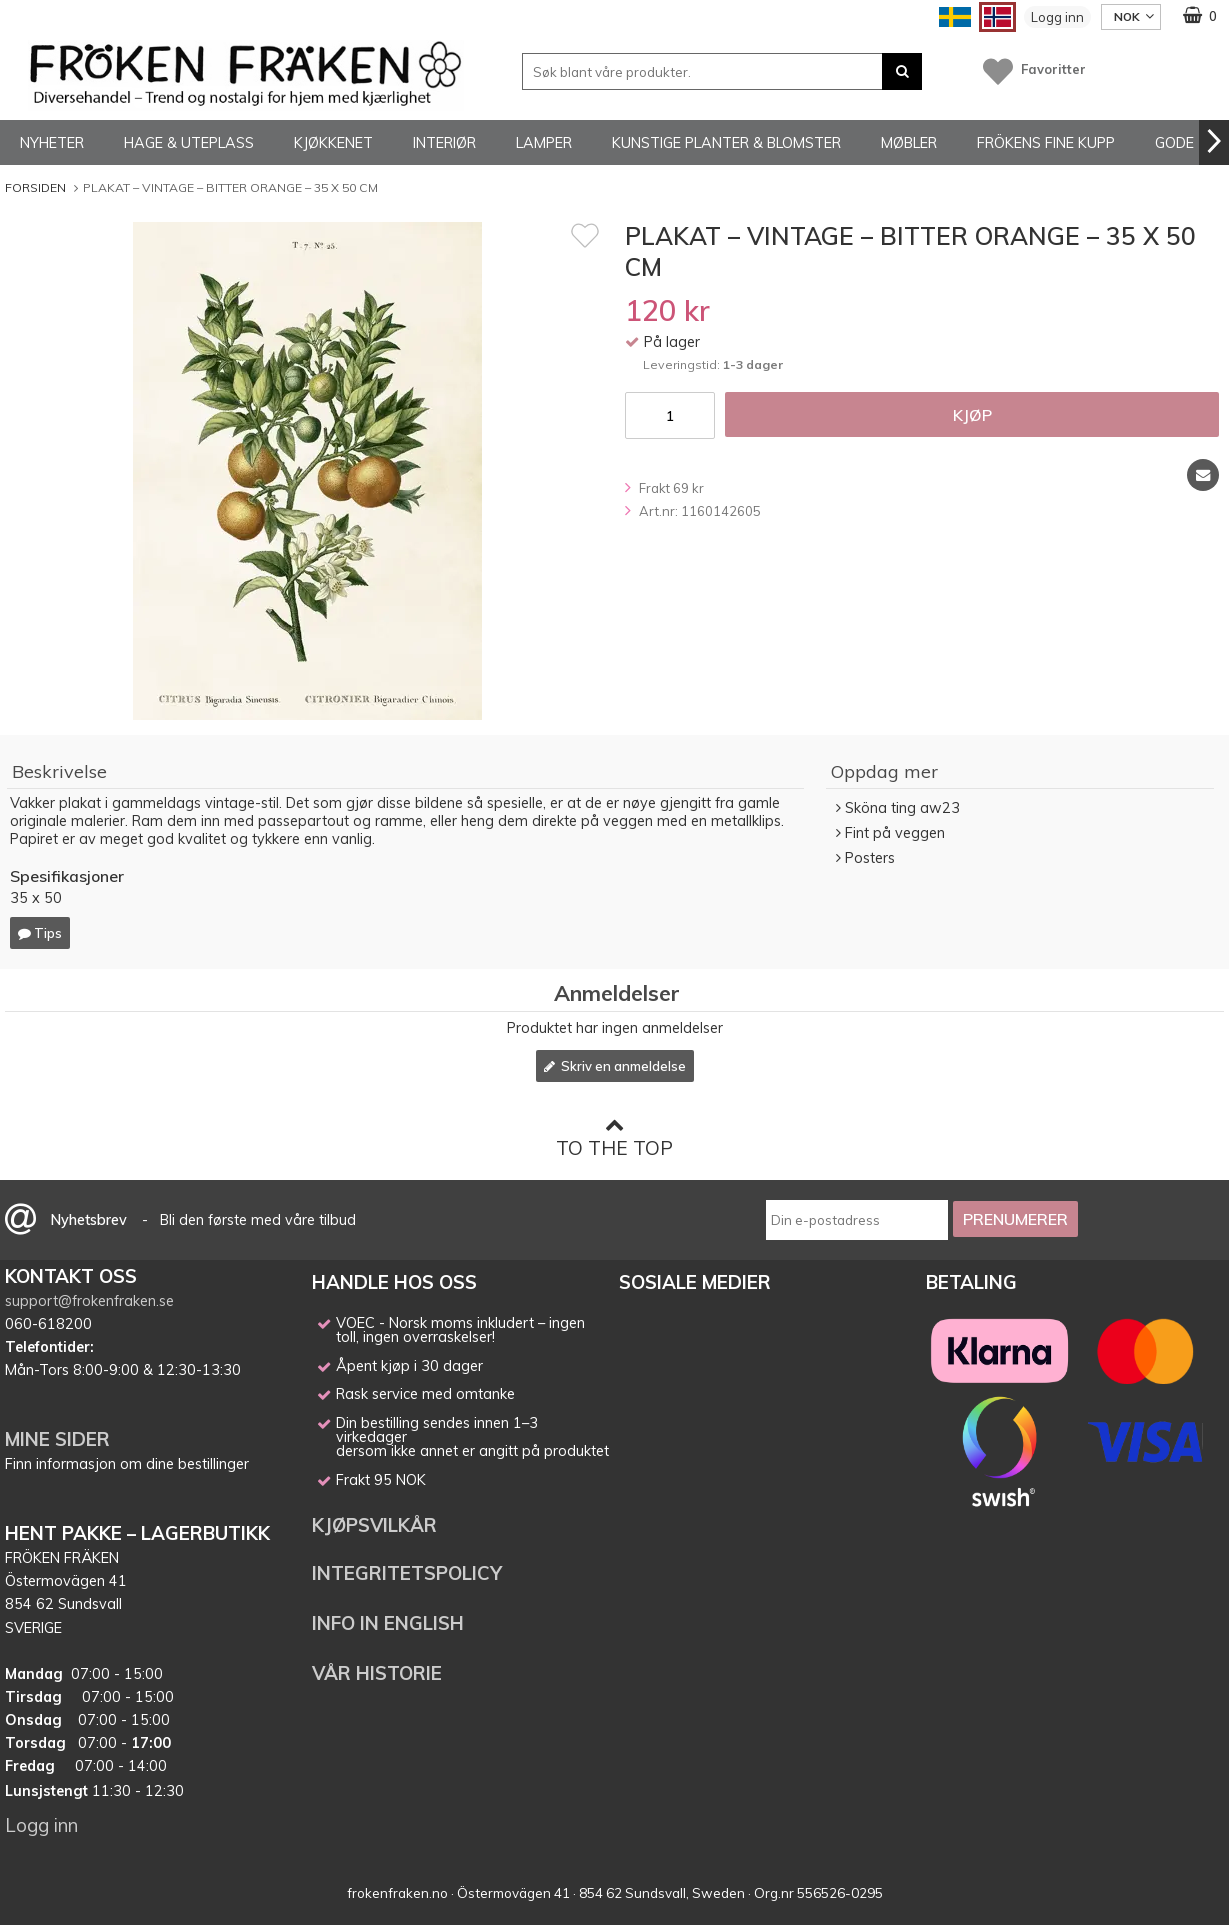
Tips (40, 933)
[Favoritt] (585, 235)
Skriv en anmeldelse (615, 1066)
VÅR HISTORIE (377, 1673)
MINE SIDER (57, 1439)
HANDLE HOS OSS (394, 1282)
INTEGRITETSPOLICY (407, 1573)
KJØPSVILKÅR (374, 1525)
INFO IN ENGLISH (388, 1623)
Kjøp (972, 415)
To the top (614, 1137)
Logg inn (1057, 17)
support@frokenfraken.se (89, 1301)
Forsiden (35, 187)
